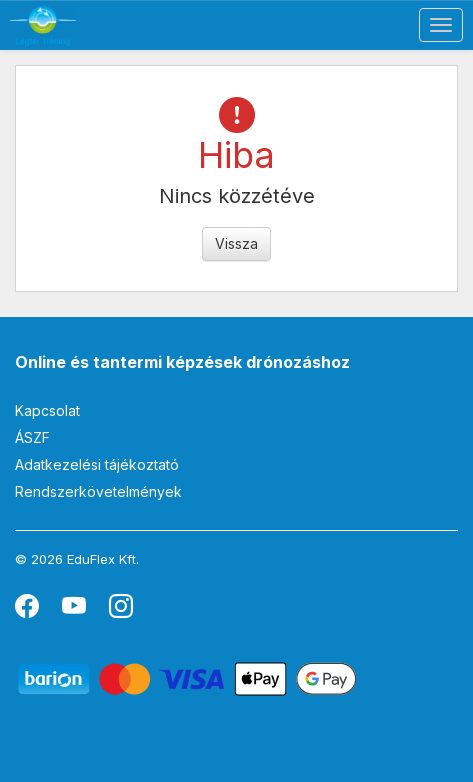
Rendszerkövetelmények (98, 491)
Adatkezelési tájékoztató (97, 464)
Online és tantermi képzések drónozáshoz (182, 362)
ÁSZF (32, 437)
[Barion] (187, 677)
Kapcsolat (47, 410)
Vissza (236, 243)
